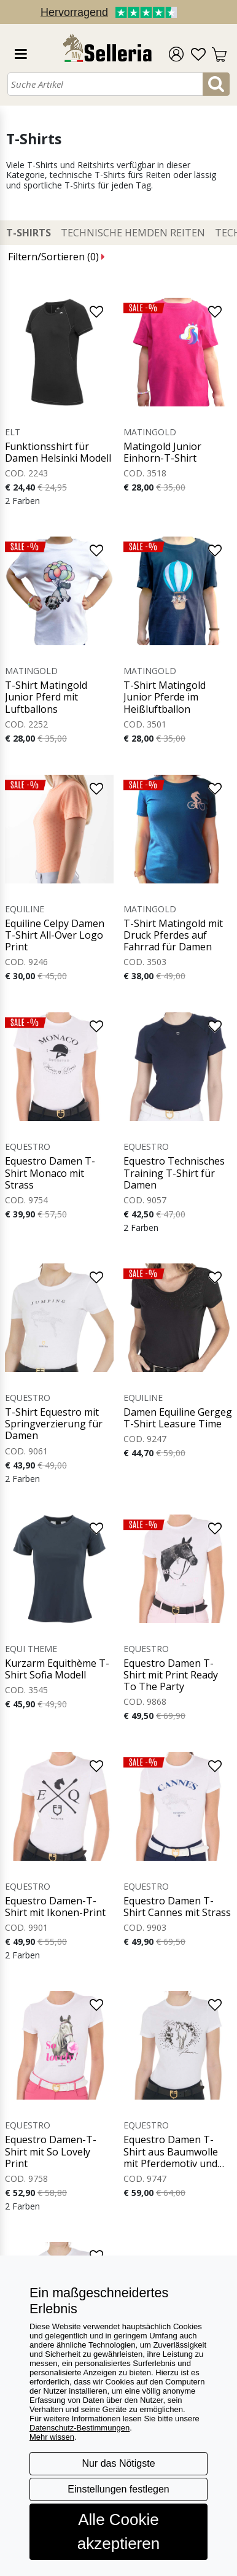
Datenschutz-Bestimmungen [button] (79, 2427)
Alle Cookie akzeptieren (118, 2531)
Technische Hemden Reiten (133, 232)
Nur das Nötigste (118, 2463)
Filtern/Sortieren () (56, 256)
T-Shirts (28, 232)
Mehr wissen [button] (51, 2437)
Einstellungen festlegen (118, 2489)
